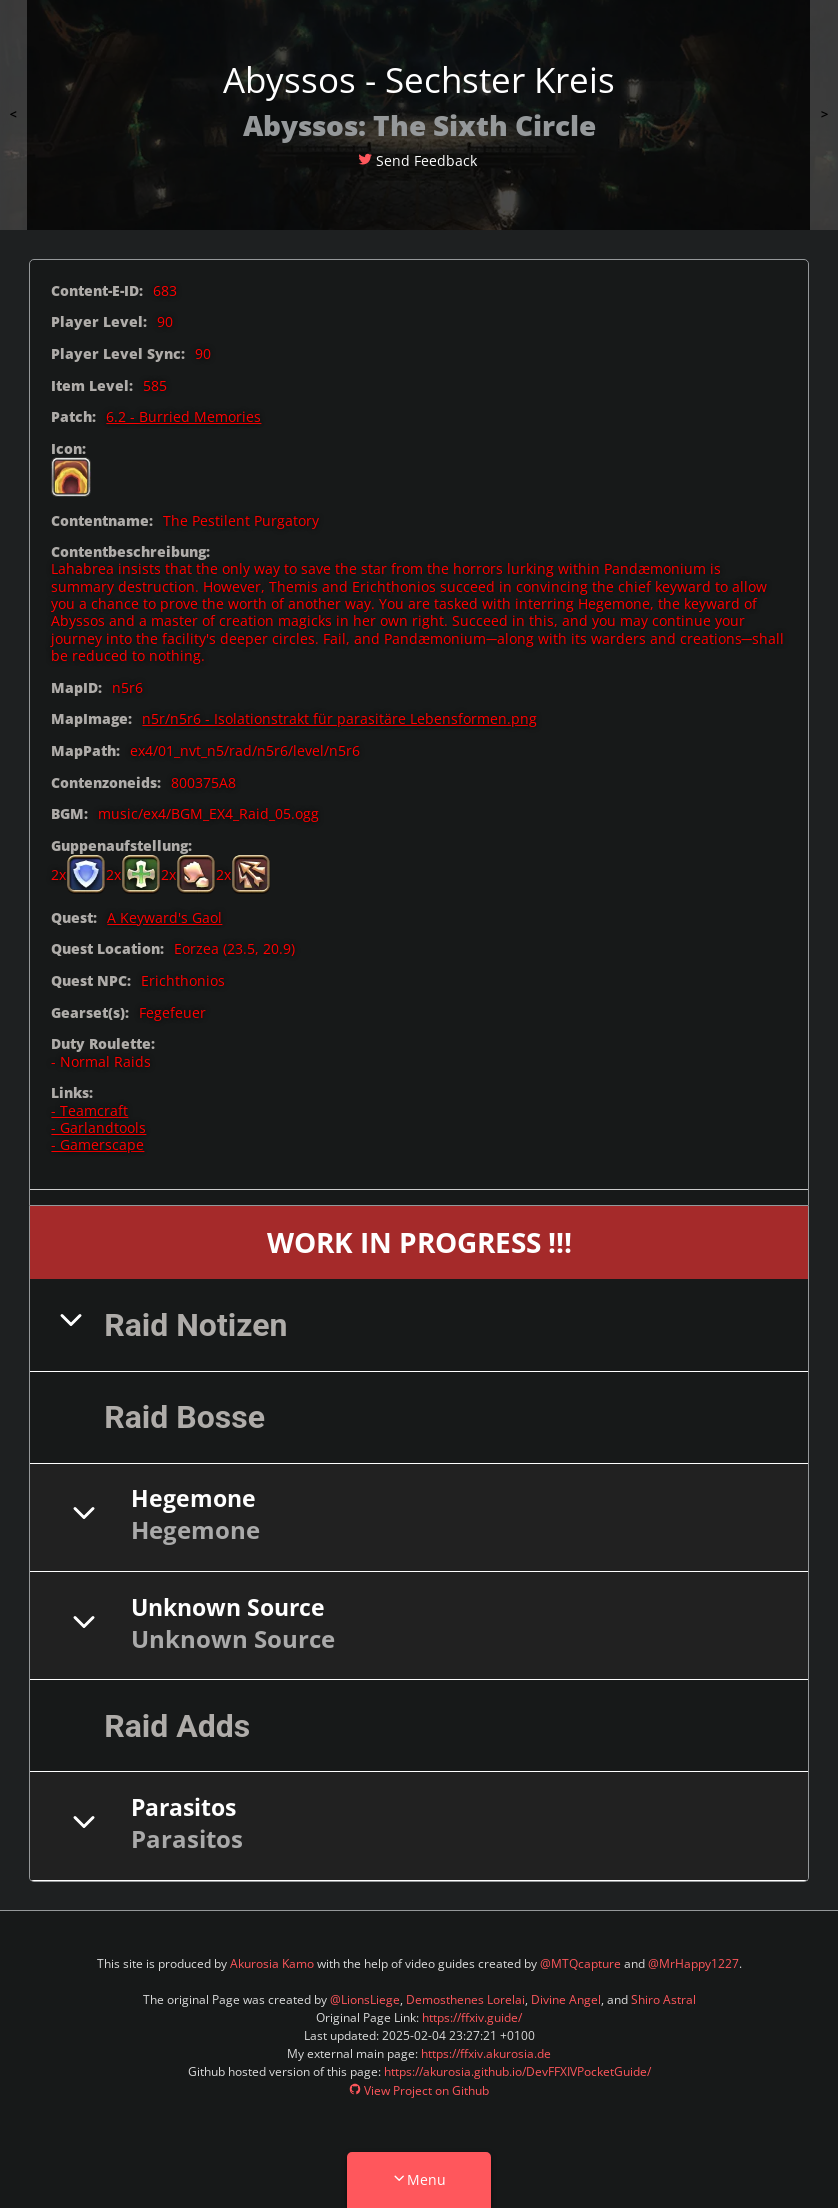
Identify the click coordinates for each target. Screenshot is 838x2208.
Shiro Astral (663, 1999)
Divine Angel (566, 1999)
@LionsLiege (365, 1999)
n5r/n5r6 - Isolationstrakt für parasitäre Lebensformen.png (339, 718)
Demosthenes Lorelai (465, 1999)
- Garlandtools (98, 1127)
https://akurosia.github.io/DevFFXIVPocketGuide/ (517, 2071)
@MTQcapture (580, 1963)
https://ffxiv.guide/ (472, 2017)
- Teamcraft (89, 1110)
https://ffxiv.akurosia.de (486, 2053)
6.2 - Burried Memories (183, 416)
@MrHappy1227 (693, 1963)
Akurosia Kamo (272, 1963)
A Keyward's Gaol (164, 917)
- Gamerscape (97, 1144)
